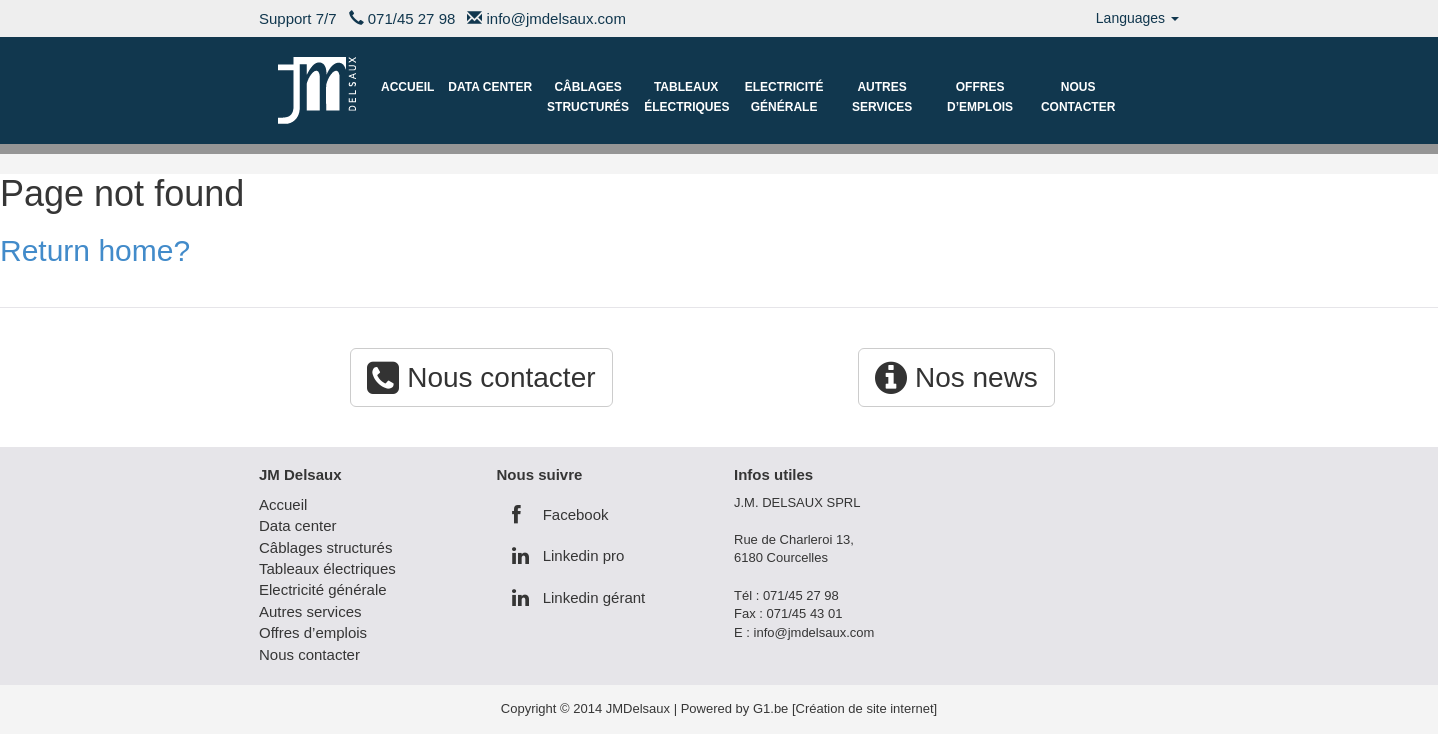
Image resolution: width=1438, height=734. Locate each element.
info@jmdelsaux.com (556, 18)
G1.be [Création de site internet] (845, 708)
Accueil (407, 87)
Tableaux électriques (686, 97)
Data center (490, 87)
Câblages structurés (588, 97)
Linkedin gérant (579, 597)
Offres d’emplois (980, 97)
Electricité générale (784, 97)
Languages (1137, 18)
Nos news (956, 377)
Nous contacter (1078, 97)
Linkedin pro (568, 555)
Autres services (882, 97)
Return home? (95, 250)
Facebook (560, 514)
